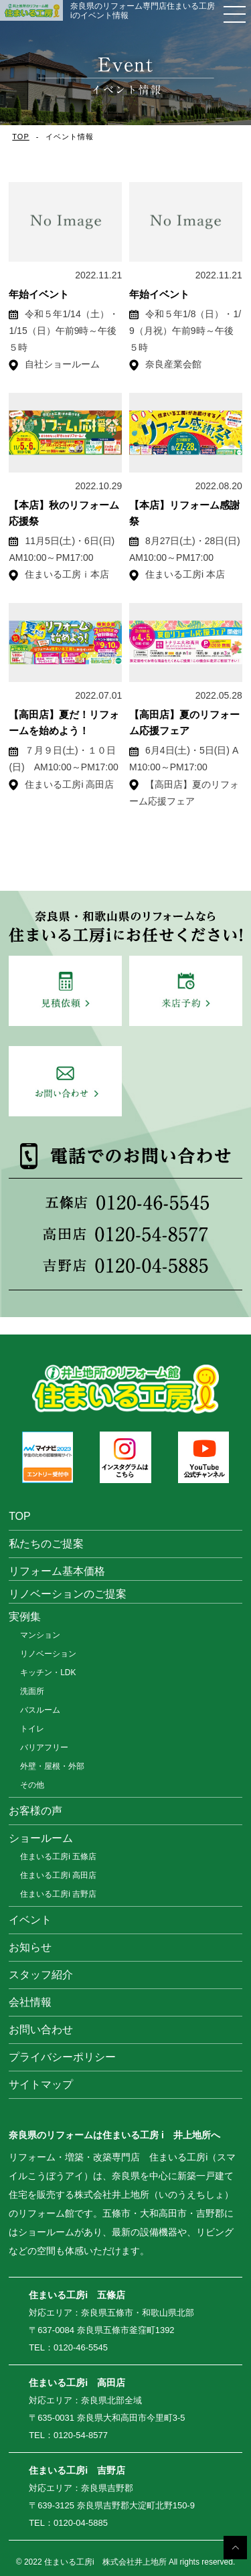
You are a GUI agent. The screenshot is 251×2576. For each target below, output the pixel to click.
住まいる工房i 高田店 (58, 1875)
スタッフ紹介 (41, 1974)
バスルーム (40, 1710)
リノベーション (48, 1653)
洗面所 (32, 1691)
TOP (20, 137)
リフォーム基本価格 (57, 1571)
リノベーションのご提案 (68, 1594)
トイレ (32, 1728)
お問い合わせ (41, 2029)
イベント (30, 1919)
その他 (32, 1785)
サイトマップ (41, 2084)
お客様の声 (35, 1810)
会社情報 (30, 2002)
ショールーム (41, 1838)
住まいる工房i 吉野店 (58, 1894)
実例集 (25, 1616)
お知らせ (30, 1947)
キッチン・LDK (48, 1672)
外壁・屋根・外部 (52, 1766)
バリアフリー (44, 1747)
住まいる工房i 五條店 (58, 1856)
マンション (40, 1635)
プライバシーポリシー (62, 2057)
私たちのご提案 (46, 1543)
